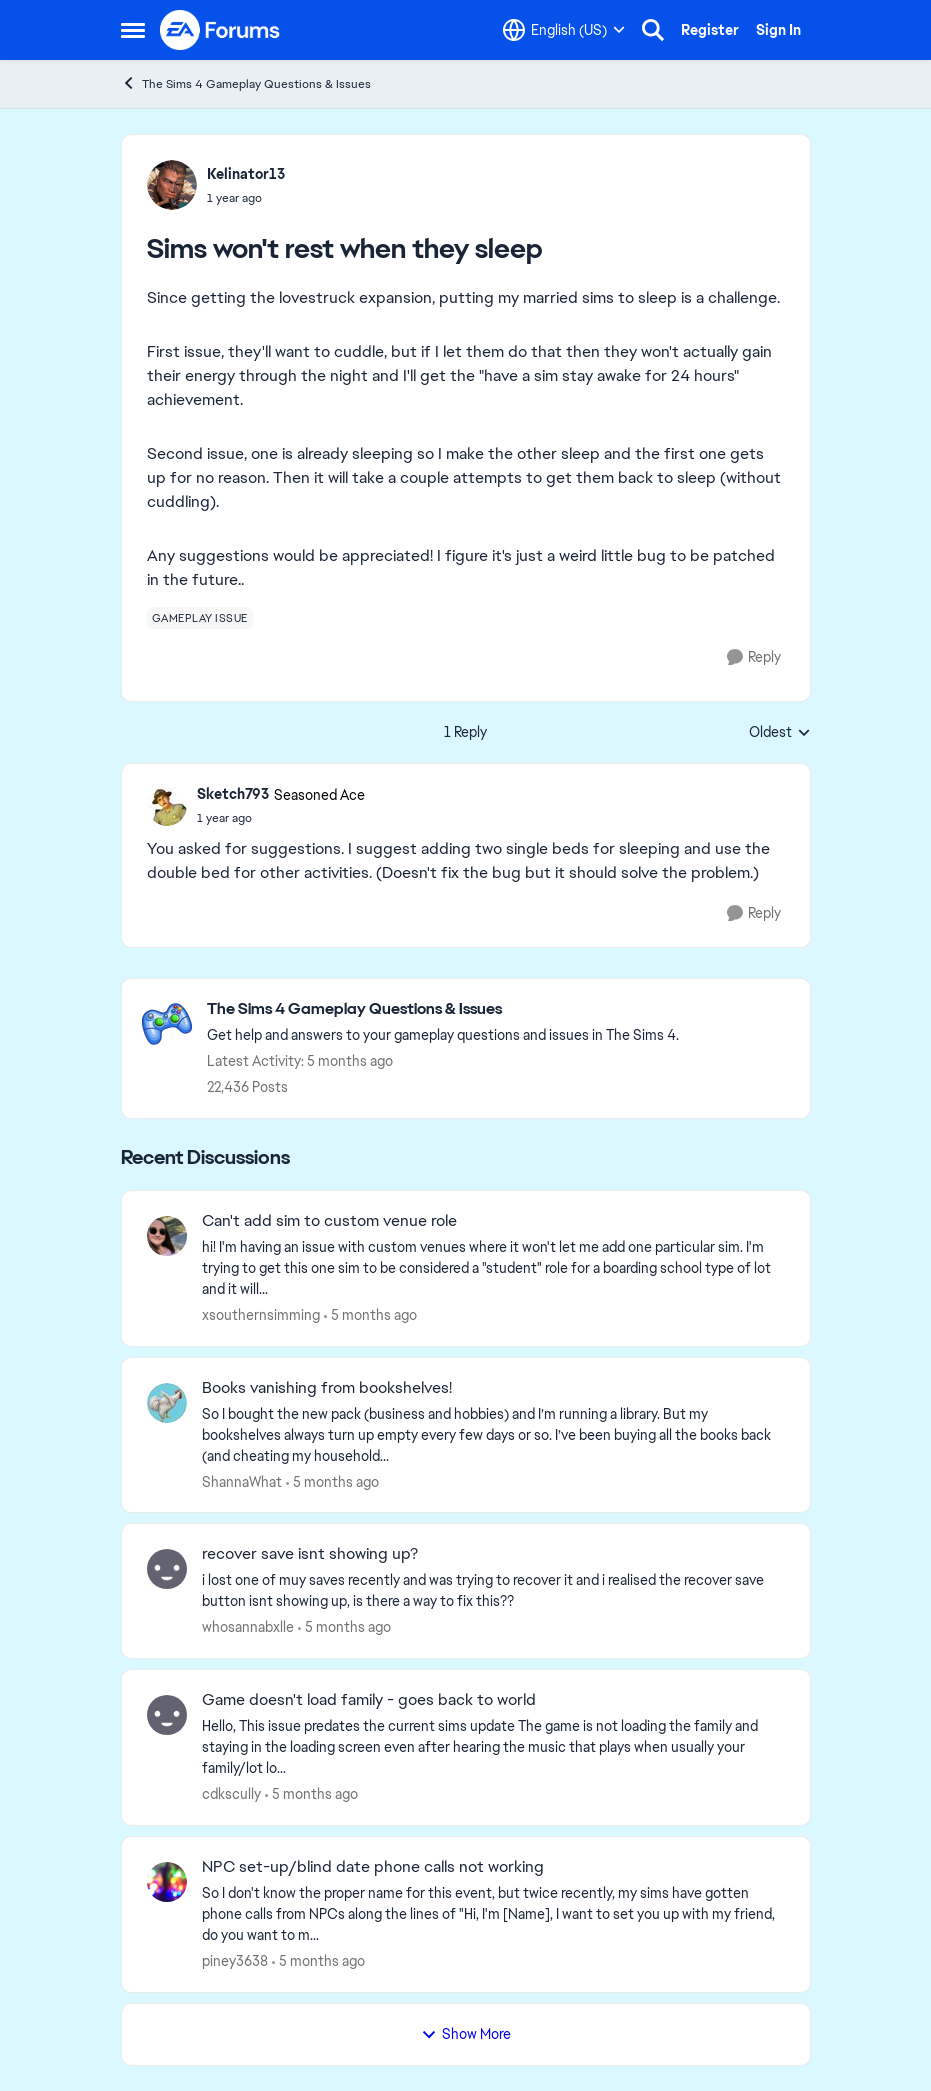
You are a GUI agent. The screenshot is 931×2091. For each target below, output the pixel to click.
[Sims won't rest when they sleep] (281, 818)
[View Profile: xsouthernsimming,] (167, 1236)
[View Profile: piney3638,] (167, 1882)
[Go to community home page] (221, 30)
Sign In (778, 30)
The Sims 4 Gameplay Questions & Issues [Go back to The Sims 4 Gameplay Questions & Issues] (246, 83)
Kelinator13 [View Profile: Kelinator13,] (246, 174)
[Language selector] (564, 30)
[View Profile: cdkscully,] (167, 1715)
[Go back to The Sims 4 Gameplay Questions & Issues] (443, 1009)
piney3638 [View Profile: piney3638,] (235, 1961)
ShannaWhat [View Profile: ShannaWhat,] (242, 1481)
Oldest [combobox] (780, 733)
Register (710, 30)
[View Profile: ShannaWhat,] (167, 1403)
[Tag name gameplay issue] (200, 618)
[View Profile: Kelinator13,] (172, 185)
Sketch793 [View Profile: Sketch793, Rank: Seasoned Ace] (233, 794)
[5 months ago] (370, 1315)
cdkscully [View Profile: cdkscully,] (231, 1794)
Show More (466, 2034)
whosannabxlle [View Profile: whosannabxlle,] (248, 1627)
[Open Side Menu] (133, 30)
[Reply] (754, 657)
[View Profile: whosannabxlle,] (167, 1569)
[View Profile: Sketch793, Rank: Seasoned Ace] (167, 806)
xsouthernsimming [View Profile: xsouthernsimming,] (261, 1315)
